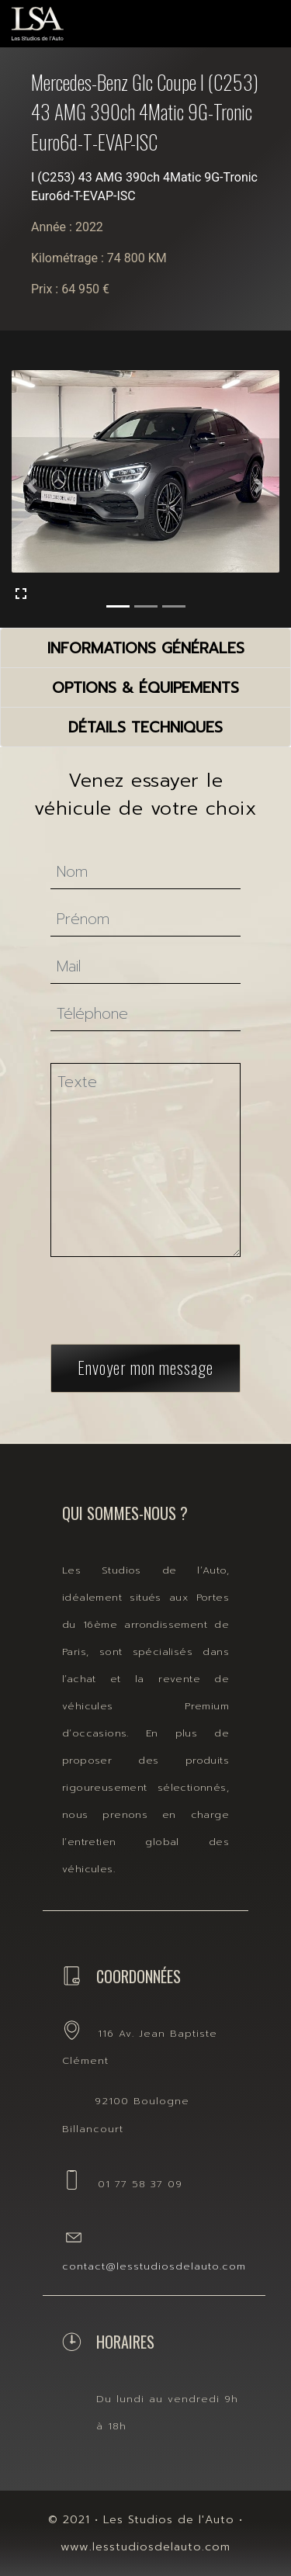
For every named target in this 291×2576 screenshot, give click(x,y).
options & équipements (145, 688)
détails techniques (145, 728)
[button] (32, 485)
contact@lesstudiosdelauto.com (154, 2266)
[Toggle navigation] (249, 19)
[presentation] (166, 1288)
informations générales (145, 649)
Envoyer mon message (145, 1344)
